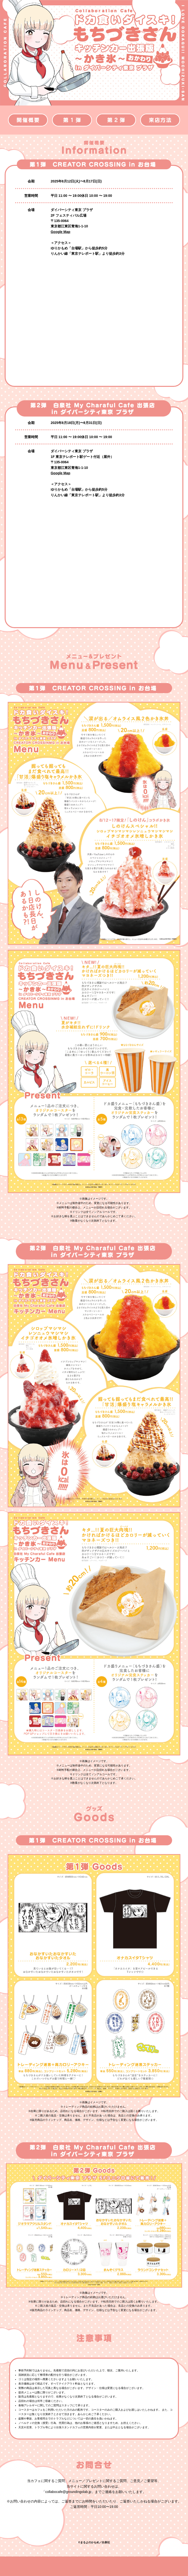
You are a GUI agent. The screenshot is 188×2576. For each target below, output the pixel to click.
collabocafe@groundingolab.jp (68, 2492)
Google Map (60, 232)
